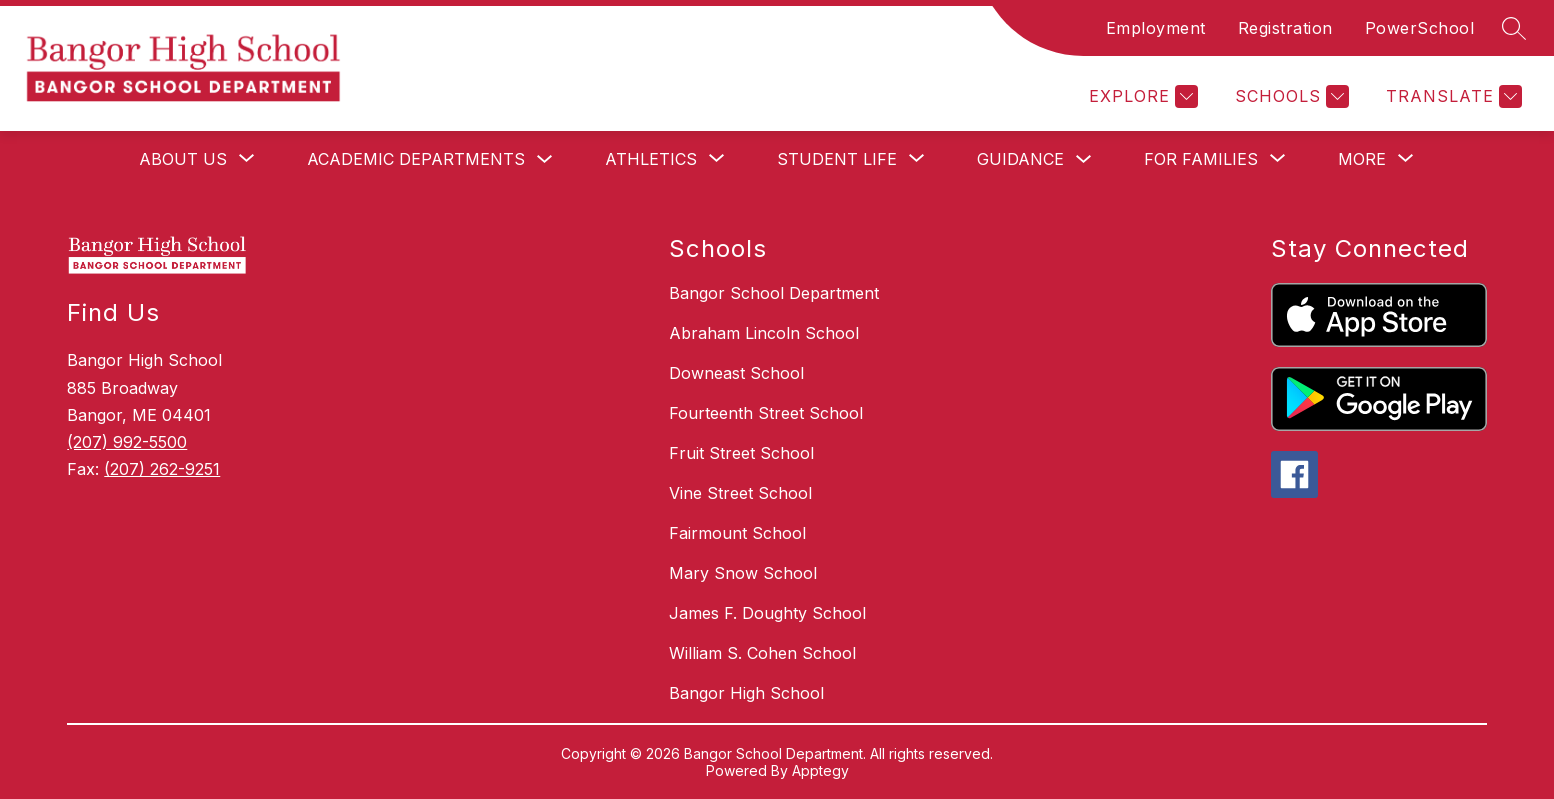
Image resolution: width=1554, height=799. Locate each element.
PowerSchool (1420, 28)
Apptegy (820, 770)
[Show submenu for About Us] (183, 159)
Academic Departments (416, 159)
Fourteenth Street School (766, 413)
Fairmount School (737, 533)
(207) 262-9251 (162, 469)
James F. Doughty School (767, 613)
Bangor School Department (774, 293)
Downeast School (736, 373)
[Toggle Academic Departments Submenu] (545, 159)
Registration (1285, 28)
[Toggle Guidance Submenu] (1084, 159)
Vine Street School (740, 493)
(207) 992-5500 (127, 442)
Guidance (1020, 159)
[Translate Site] (1451, 96)
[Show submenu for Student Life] (837, 159)
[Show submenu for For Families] (1201, 159)
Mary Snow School (743, 573)
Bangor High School (746, 693)
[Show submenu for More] (1362, 159)
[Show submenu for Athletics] (651, 159)
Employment (1156, 28)
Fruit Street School (741, 453)
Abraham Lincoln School (764, 333)
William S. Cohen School (762, 653)
